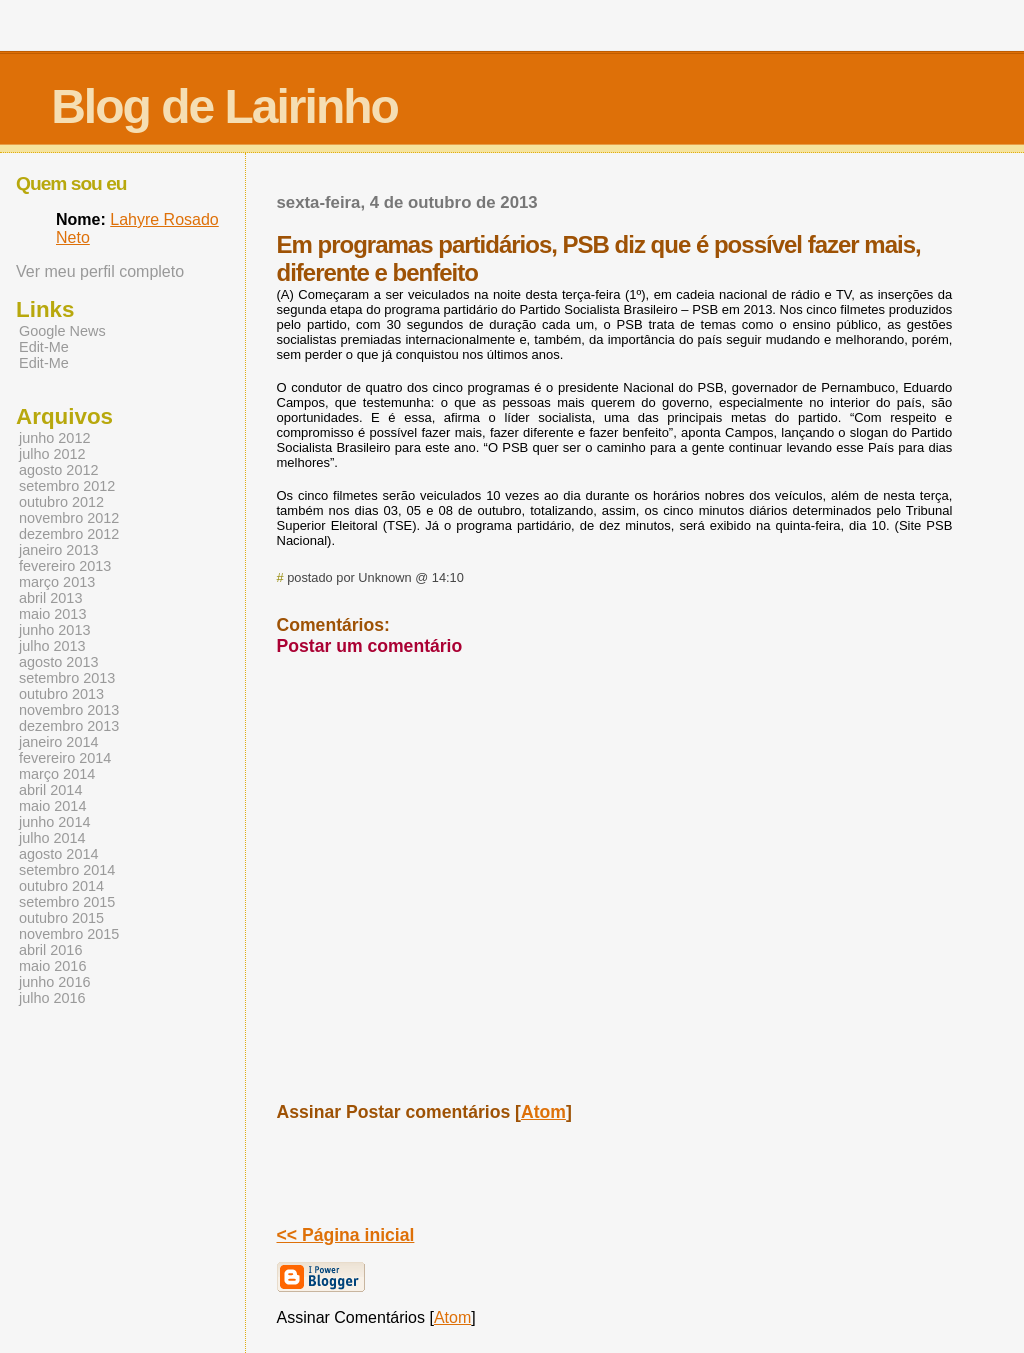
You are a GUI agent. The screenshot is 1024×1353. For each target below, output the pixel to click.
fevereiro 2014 (65, 758)
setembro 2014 (67, 870)
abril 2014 (50, 790)
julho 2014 (52, 838)
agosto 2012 (58, 470)
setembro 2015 (67, 902)
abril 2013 (50, 598)
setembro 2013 (67, 678)
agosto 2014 (58, 854)
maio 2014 (52, 806)
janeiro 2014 (58, 742)
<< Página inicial (346, 1235)
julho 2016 (52, 998)
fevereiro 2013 (65, 566)
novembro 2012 (69, 518)
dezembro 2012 (69, 534)
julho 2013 (52, 646)
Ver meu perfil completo (100, 271)
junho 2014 (54, 822)
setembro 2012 (67, 486)
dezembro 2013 (69, 726)
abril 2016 (50, 950)
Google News (62, 331)
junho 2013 (54, 630)
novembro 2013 (69, 710)
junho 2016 (54, 982)
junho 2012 (54, 438)
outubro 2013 (61, 694)
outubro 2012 (61, 502)
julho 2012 (52, 454)
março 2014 (57, 774)
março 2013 (57, 582)
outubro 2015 (61, 918)
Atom (543, 1112)
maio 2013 (52, 614)
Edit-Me (44, 347)
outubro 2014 (61, 886)
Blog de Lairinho (224, 106)
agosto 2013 (58, 662)
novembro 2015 (69, 934)
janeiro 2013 (58, 550)
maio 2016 (52, 966)
